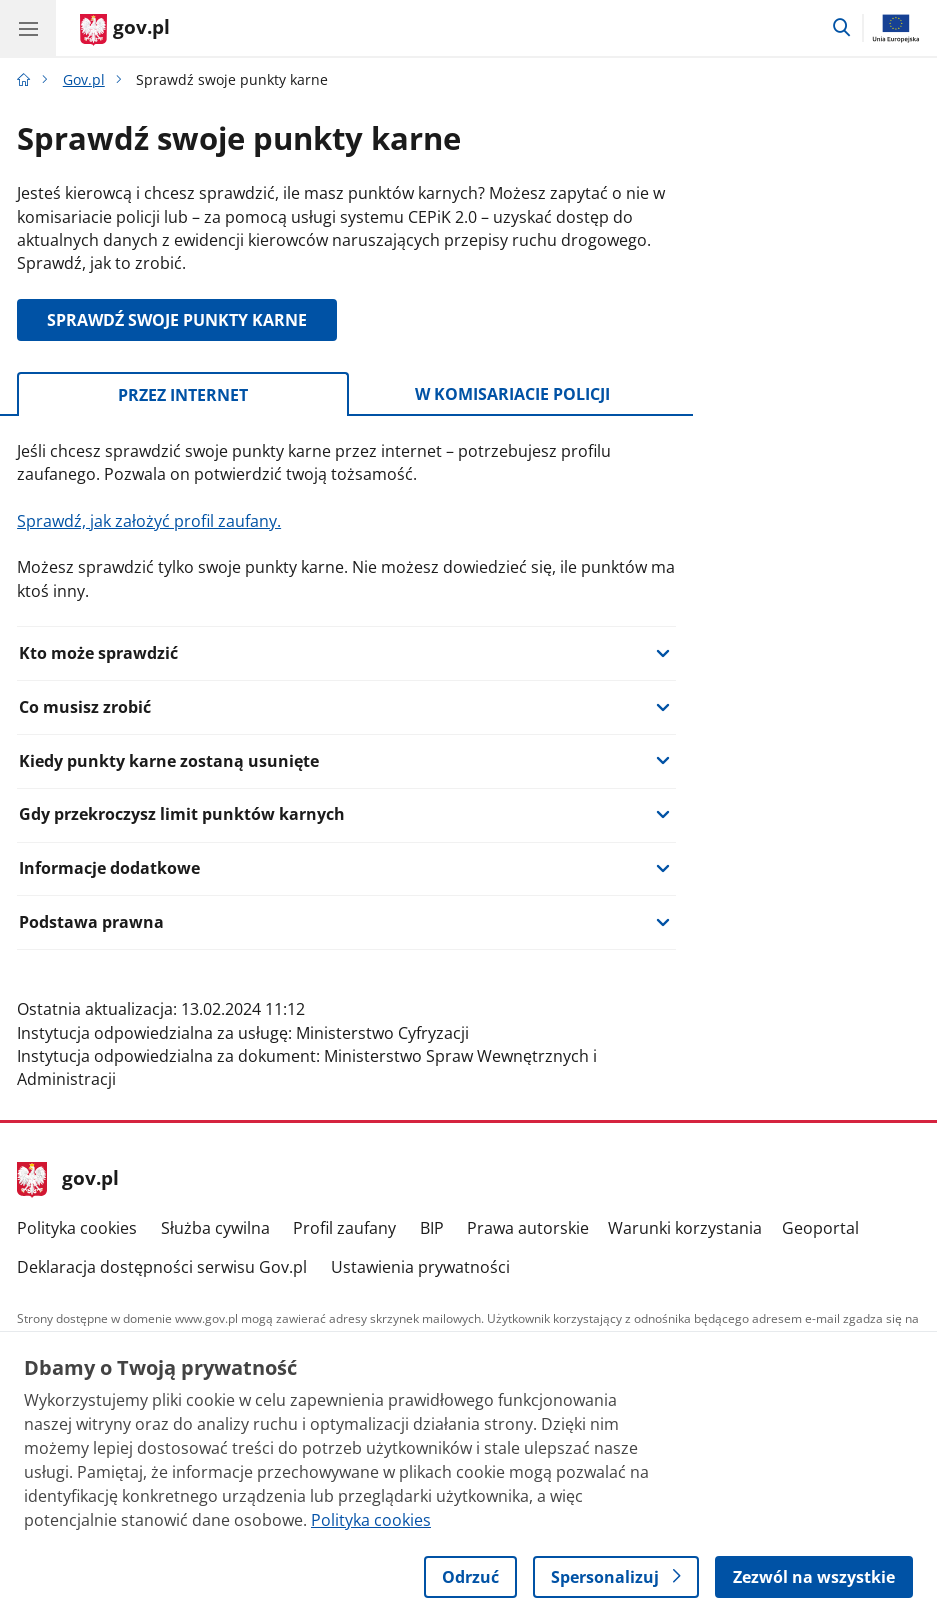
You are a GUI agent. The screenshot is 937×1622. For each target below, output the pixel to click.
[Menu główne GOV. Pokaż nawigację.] (28, 28)
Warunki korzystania (685, 1228)
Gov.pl (84, 79)
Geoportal (820, 1228)
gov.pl (68, 1180)
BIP (432, 1228)
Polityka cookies (77, 1228)
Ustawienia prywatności (420, 1267)
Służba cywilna (215, 1228)
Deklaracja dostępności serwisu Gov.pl (162, 1267)
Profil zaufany (344, 1228)
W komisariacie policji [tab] (512, 394)
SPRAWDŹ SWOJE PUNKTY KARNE (177, 320)
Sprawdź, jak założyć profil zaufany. (149, 521)
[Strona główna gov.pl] (125, 30)
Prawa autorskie (528, 1228)
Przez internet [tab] (183, 395)
